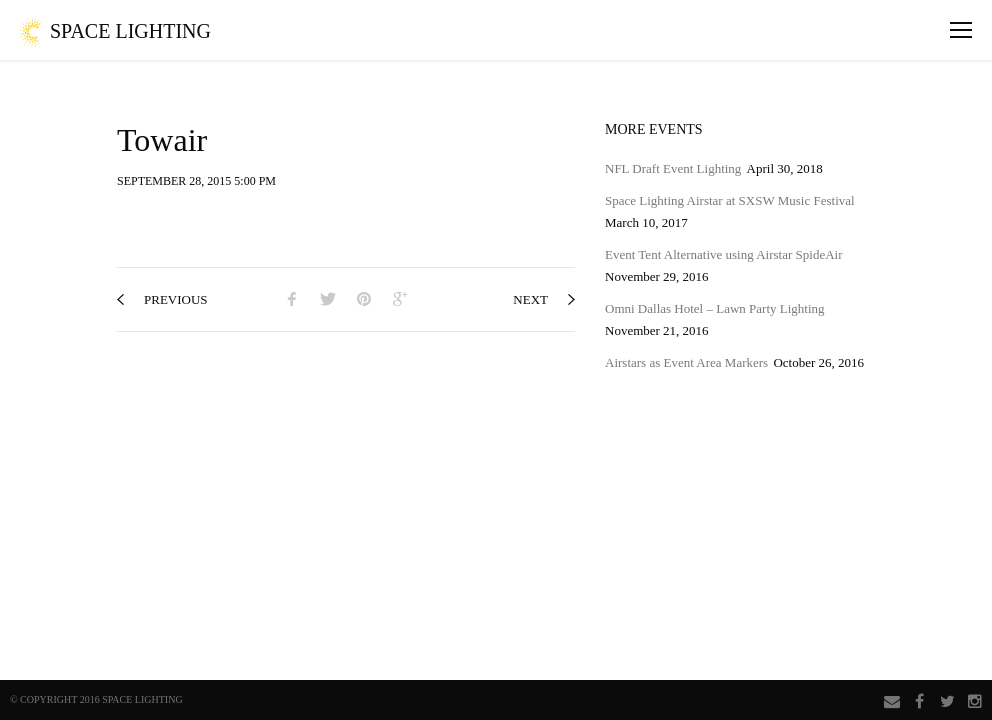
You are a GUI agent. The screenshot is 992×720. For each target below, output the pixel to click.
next (544, 299)
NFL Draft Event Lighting (673, 168)
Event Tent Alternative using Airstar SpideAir (724, 254)
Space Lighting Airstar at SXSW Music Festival (730, 200)
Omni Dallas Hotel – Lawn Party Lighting (715, 308)
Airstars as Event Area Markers (686, 362)
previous (162, 299)
